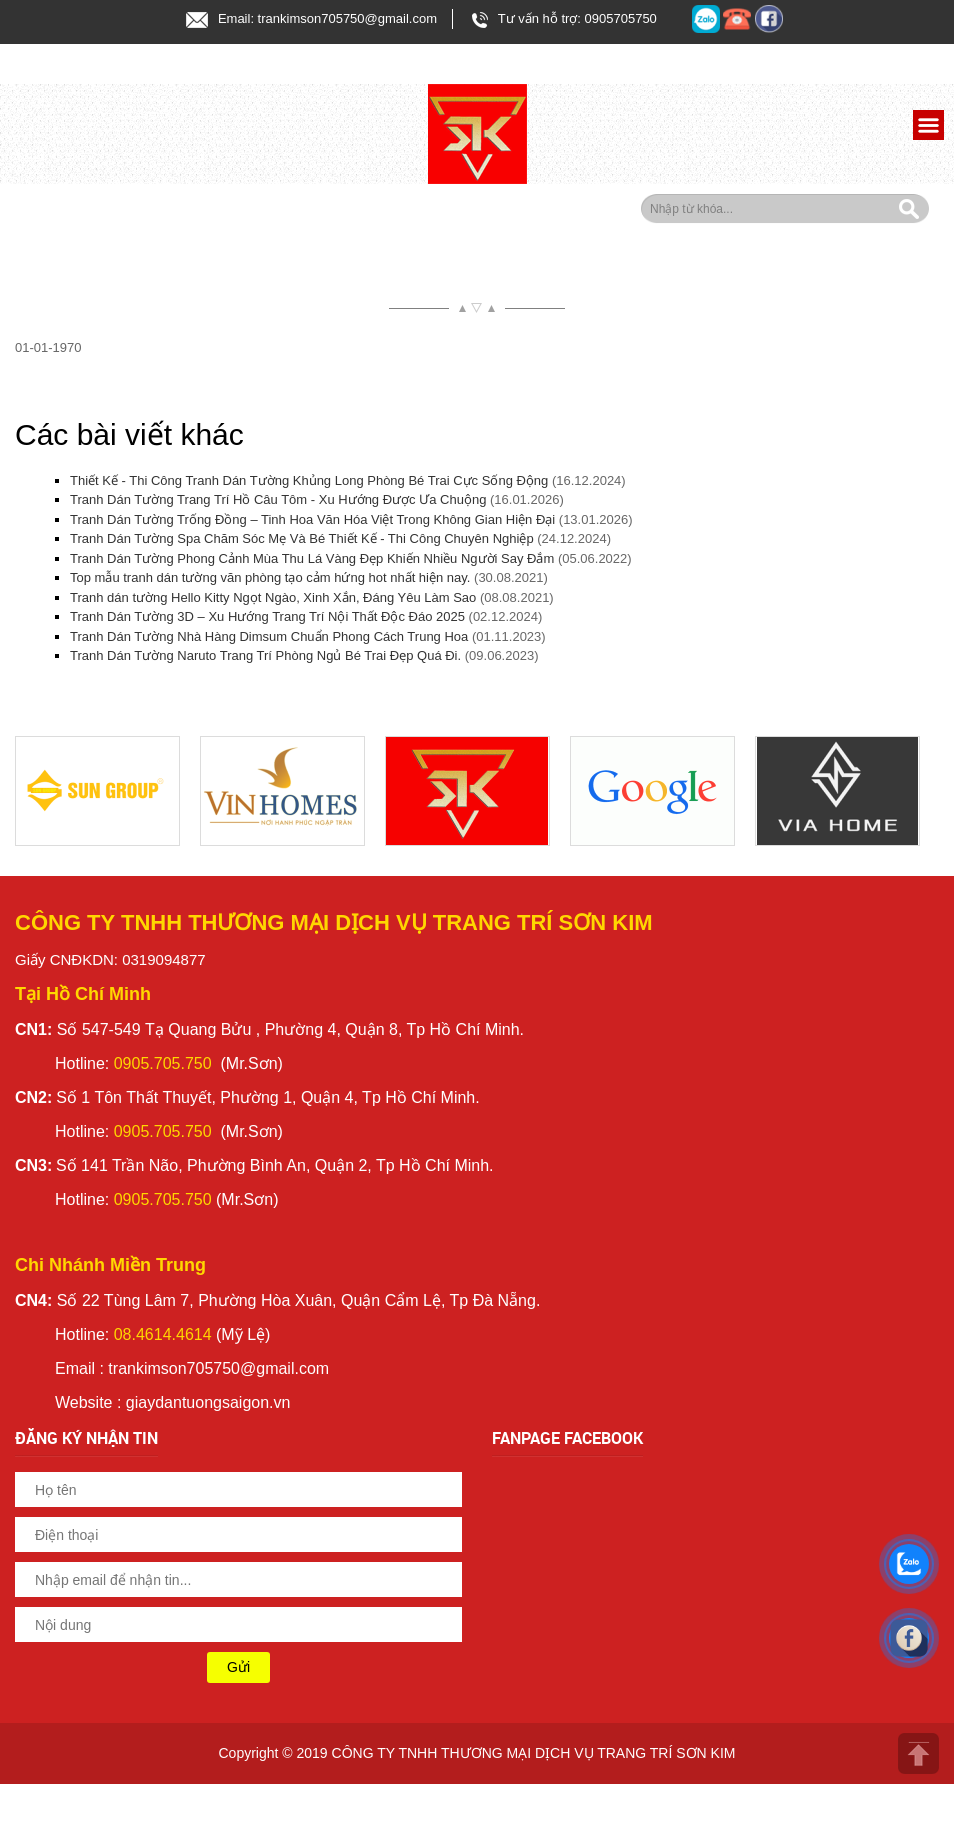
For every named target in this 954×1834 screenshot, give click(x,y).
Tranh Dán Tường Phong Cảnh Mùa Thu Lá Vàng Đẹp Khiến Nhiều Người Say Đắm (312, 558)
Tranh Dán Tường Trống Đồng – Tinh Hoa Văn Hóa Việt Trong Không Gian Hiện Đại (312, 519)
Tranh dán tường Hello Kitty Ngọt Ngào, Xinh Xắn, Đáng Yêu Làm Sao (273, 597)
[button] (926, 127)
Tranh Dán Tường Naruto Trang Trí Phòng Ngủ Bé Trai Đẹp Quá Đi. (265, 655)
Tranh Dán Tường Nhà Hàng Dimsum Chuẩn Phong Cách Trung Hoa (269, 636)
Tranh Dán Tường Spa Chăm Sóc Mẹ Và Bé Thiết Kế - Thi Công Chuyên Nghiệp (302, 538)
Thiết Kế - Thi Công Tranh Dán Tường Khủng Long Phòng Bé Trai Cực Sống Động (309, 480)
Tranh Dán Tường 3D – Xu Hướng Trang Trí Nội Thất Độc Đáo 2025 (267, 616)
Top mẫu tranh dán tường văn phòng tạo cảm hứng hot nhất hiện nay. (270, 577)
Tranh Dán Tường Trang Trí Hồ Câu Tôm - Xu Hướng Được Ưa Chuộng (278, 499)
